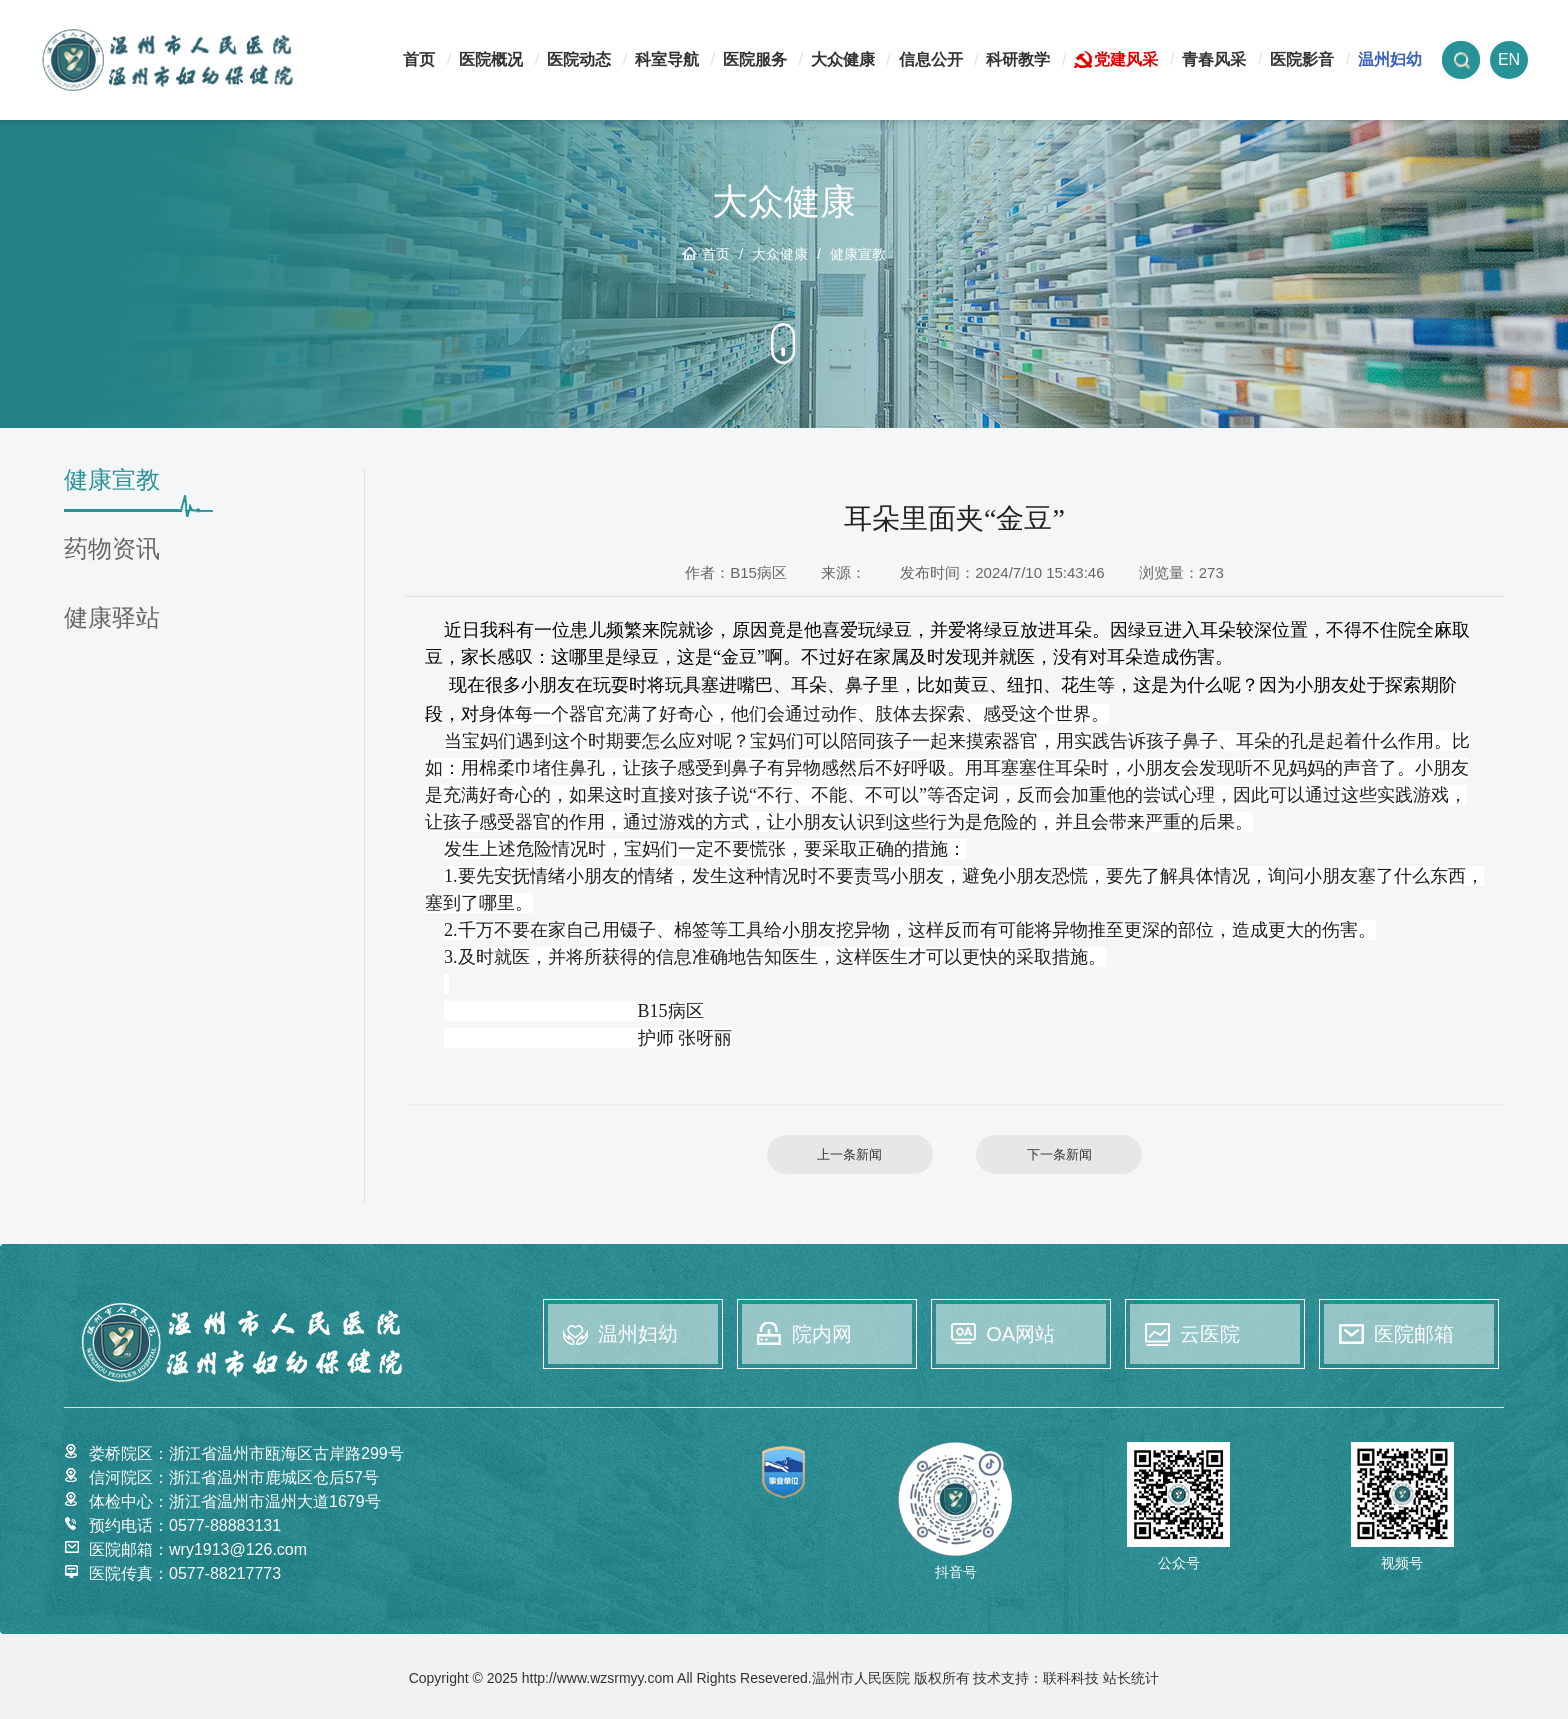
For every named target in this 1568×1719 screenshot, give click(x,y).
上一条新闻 (849, 1154)
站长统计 (1131, 1678)
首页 (419, 59)
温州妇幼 (1390, 59)
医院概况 (491, 59)
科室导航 (667, 59)
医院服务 (755, 59)
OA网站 (1020, 1334)
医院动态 (579, 59)
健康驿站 (112, 618)
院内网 (822, 1334)
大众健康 (843, 59)
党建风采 (1126, 59)
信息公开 (931, 59)
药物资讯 (112, 549)
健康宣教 (858, 254)
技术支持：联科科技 (1036, 1678)
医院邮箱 (1414, 1334)
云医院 (1210, 1334)
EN (1509, 59)
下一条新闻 (1059, 1154)
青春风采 (1214, 59)
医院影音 (1302, 59)
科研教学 (1018, 59)
